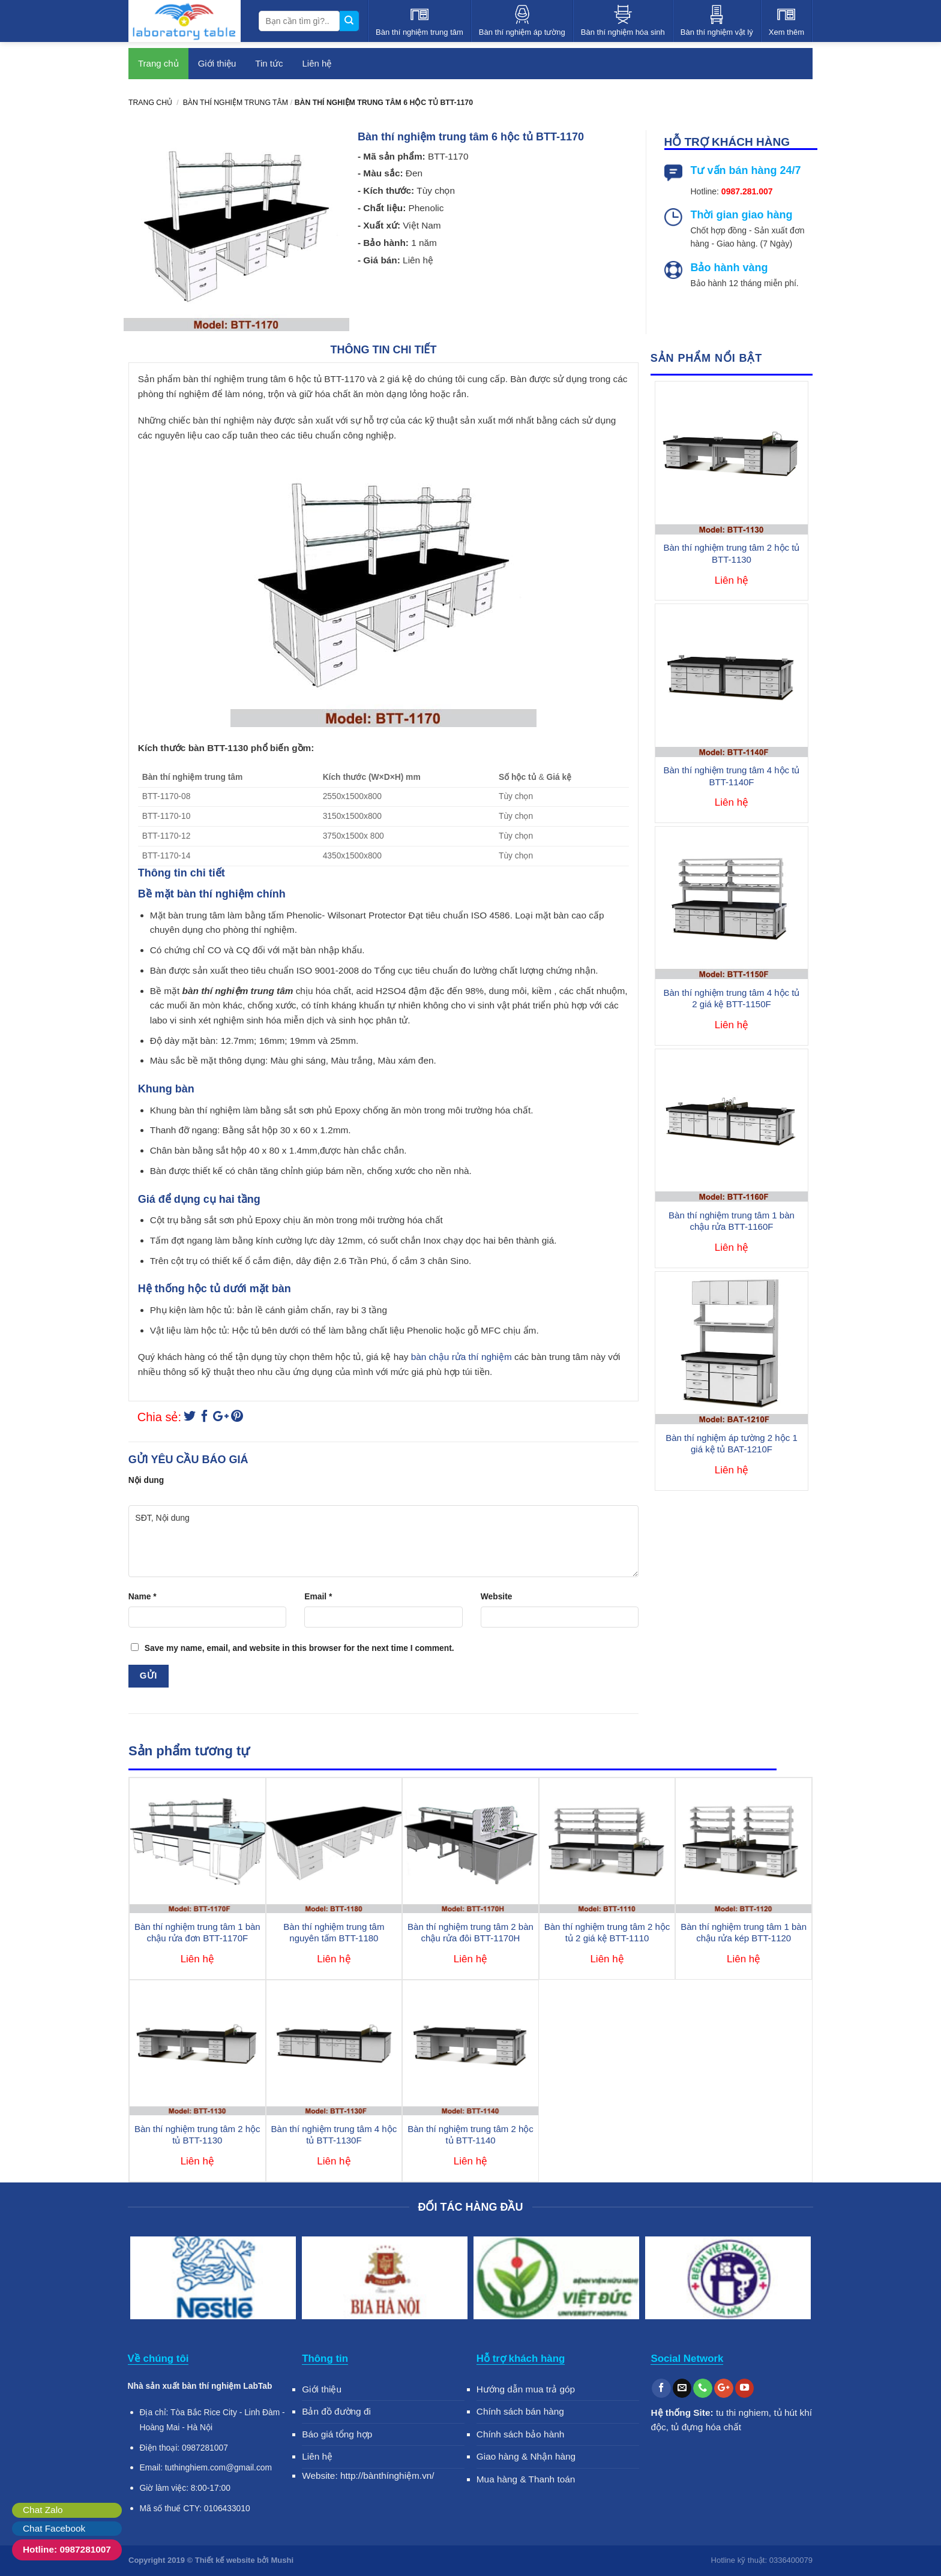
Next (798, 2280)
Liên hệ (316, 63)
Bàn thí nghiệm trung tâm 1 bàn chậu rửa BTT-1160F (732, 1221)
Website (497, 1596)
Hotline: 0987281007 (67, 2549)
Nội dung (146, 1480)
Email (318, 1596)
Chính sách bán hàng (520, 2411)
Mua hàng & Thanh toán (526, 2479)
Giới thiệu (217, 63)
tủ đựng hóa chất (706, 2427)
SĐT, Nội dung (383, 1541)
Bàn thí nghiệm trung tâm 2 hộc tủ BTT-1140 (470, 2135)
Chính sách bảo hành (521, 2434)
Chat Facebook (54, 2528)
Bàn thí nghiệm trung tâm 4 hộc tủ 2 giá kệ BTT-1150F (732, 998)
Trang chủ (158, 63)
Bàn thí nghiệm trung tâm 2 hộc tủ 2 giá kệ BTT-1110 (607, 1933)
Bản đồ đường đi (336, 2411)
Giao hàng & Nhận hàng (526, 2456)
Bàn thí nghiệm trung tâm (235, 102)
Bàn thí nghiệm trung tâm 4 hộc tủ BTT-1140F (732, 776)
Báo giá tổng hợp (337, 2434)
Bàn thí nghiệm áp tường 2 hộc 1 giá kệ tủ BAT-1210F (731, 1444)
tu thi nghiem (742, 2412)
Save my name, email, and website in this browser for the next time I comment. (299, 1648)
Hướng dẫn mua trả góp (526, 2389)
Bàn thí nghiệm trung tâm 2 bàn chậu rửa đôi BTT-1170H (470, 1933)
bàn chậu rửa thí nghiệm (461, 1357)
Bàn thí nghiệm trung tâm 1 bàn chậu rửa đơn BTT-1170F (197, 1933)
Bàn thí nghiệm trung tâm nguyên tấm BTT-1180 (333, 1933)
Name (142, 1596)
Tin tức (269, 63)
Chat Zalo (43, 2510)
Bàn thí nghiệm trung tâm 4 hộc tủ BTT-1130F (334, 2135)
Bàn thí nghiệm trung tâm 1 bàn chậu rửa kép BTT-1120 (744, 1933)
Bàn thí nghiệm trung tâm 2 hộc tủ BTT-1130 (732, 553)
